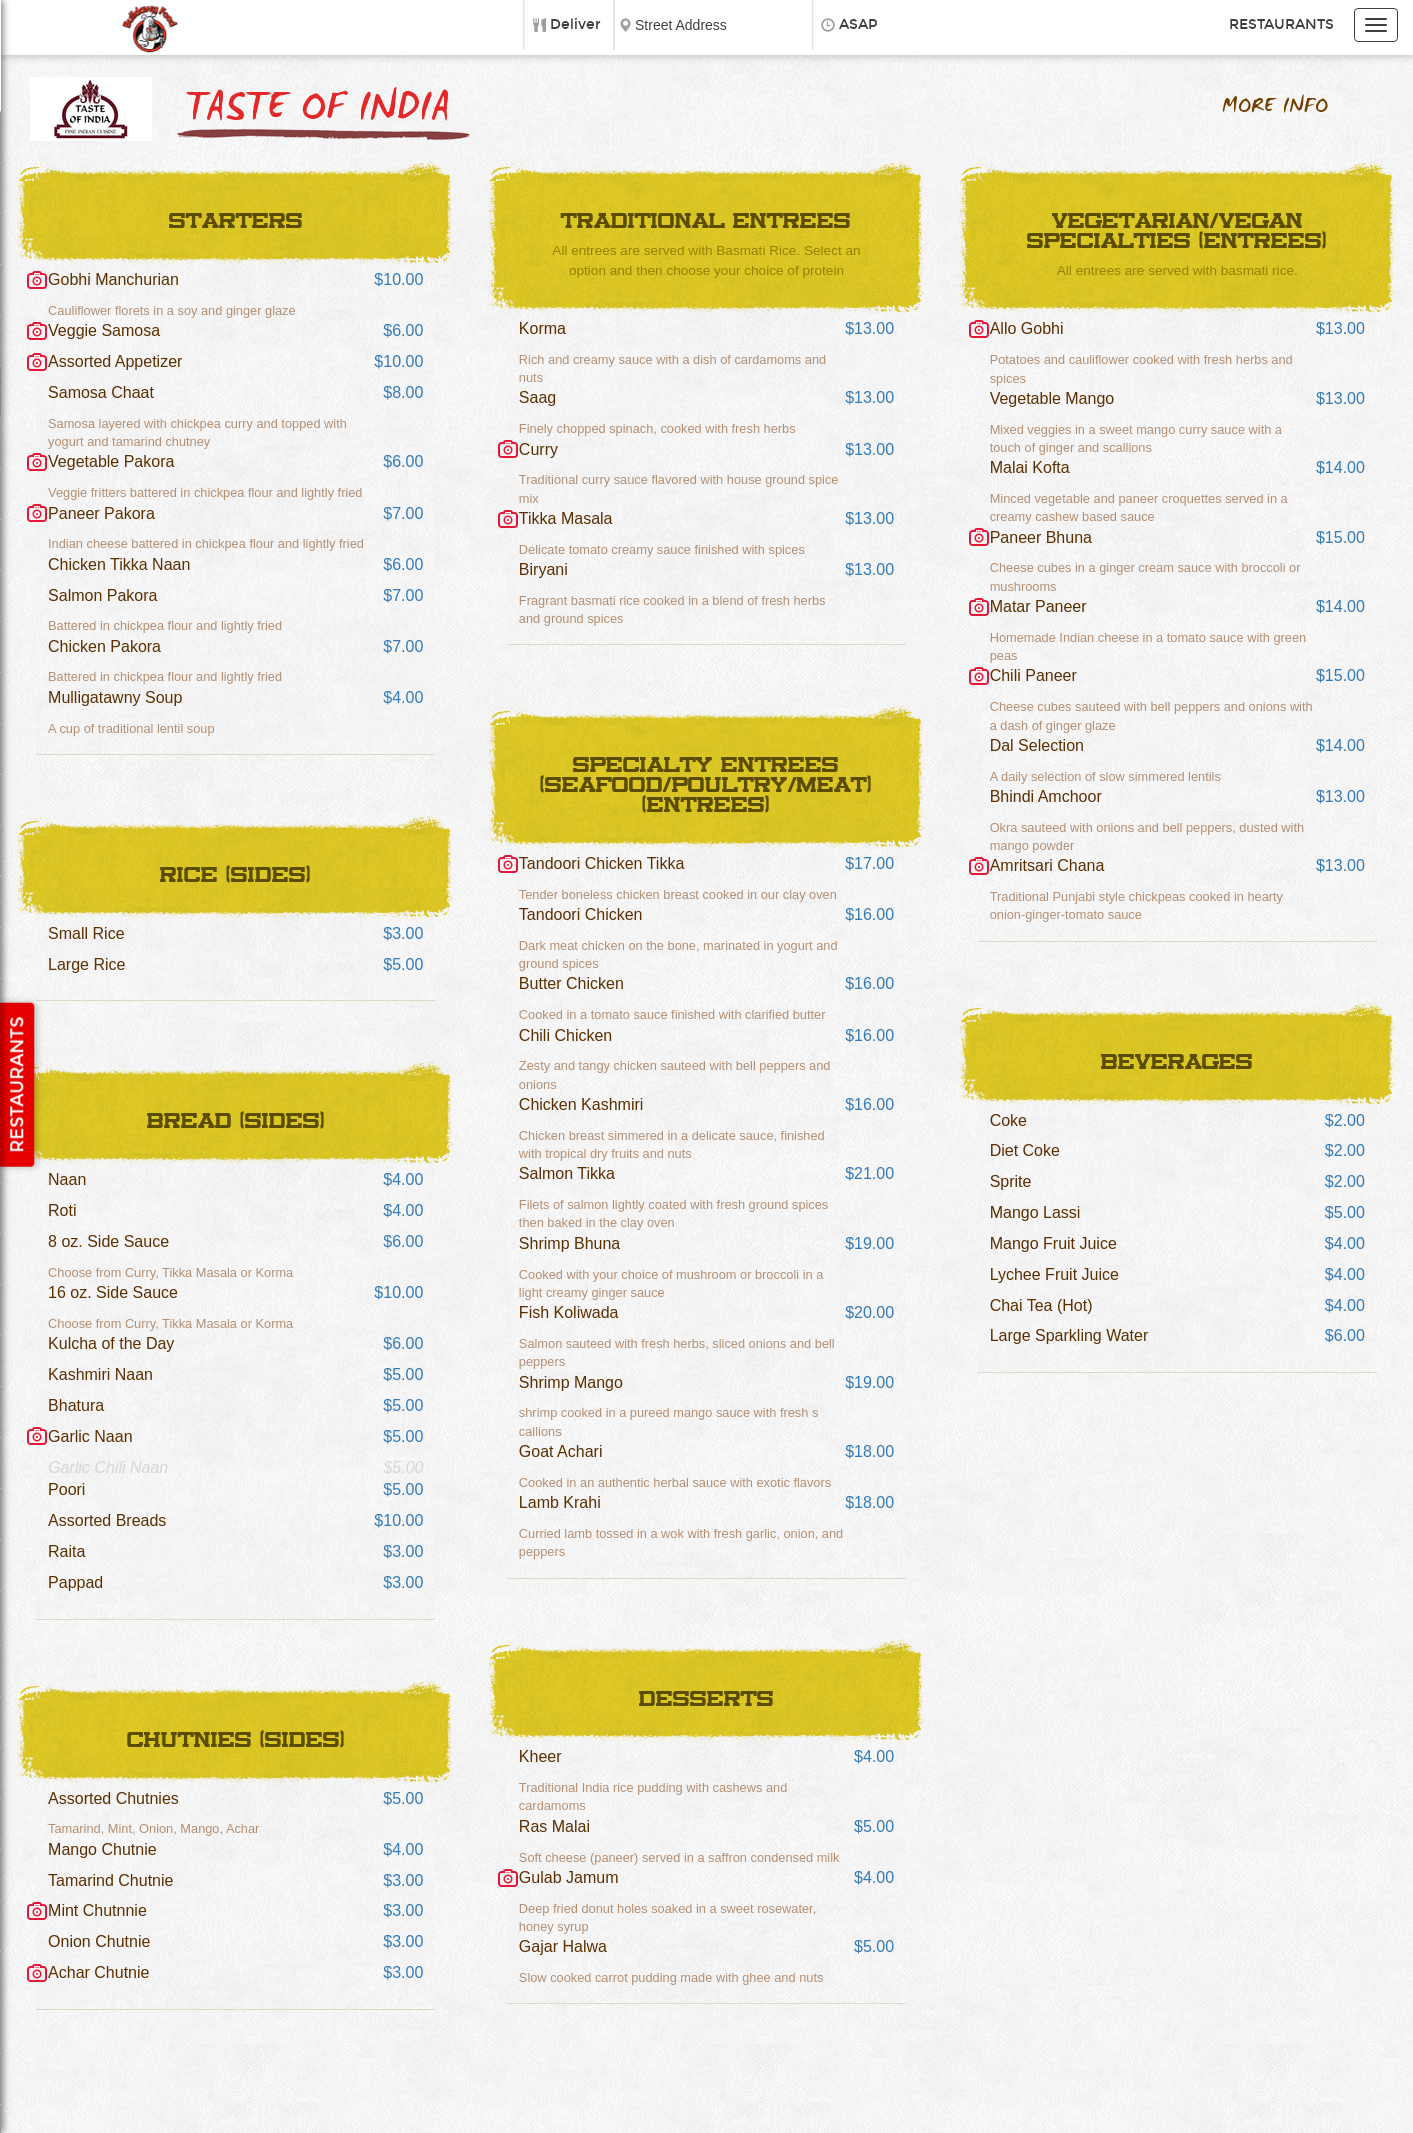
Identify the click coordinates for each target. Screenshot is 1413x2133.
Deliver (575, 24)
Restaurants (1281, 24)
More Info (1275, 106)
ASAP (858, 24)
